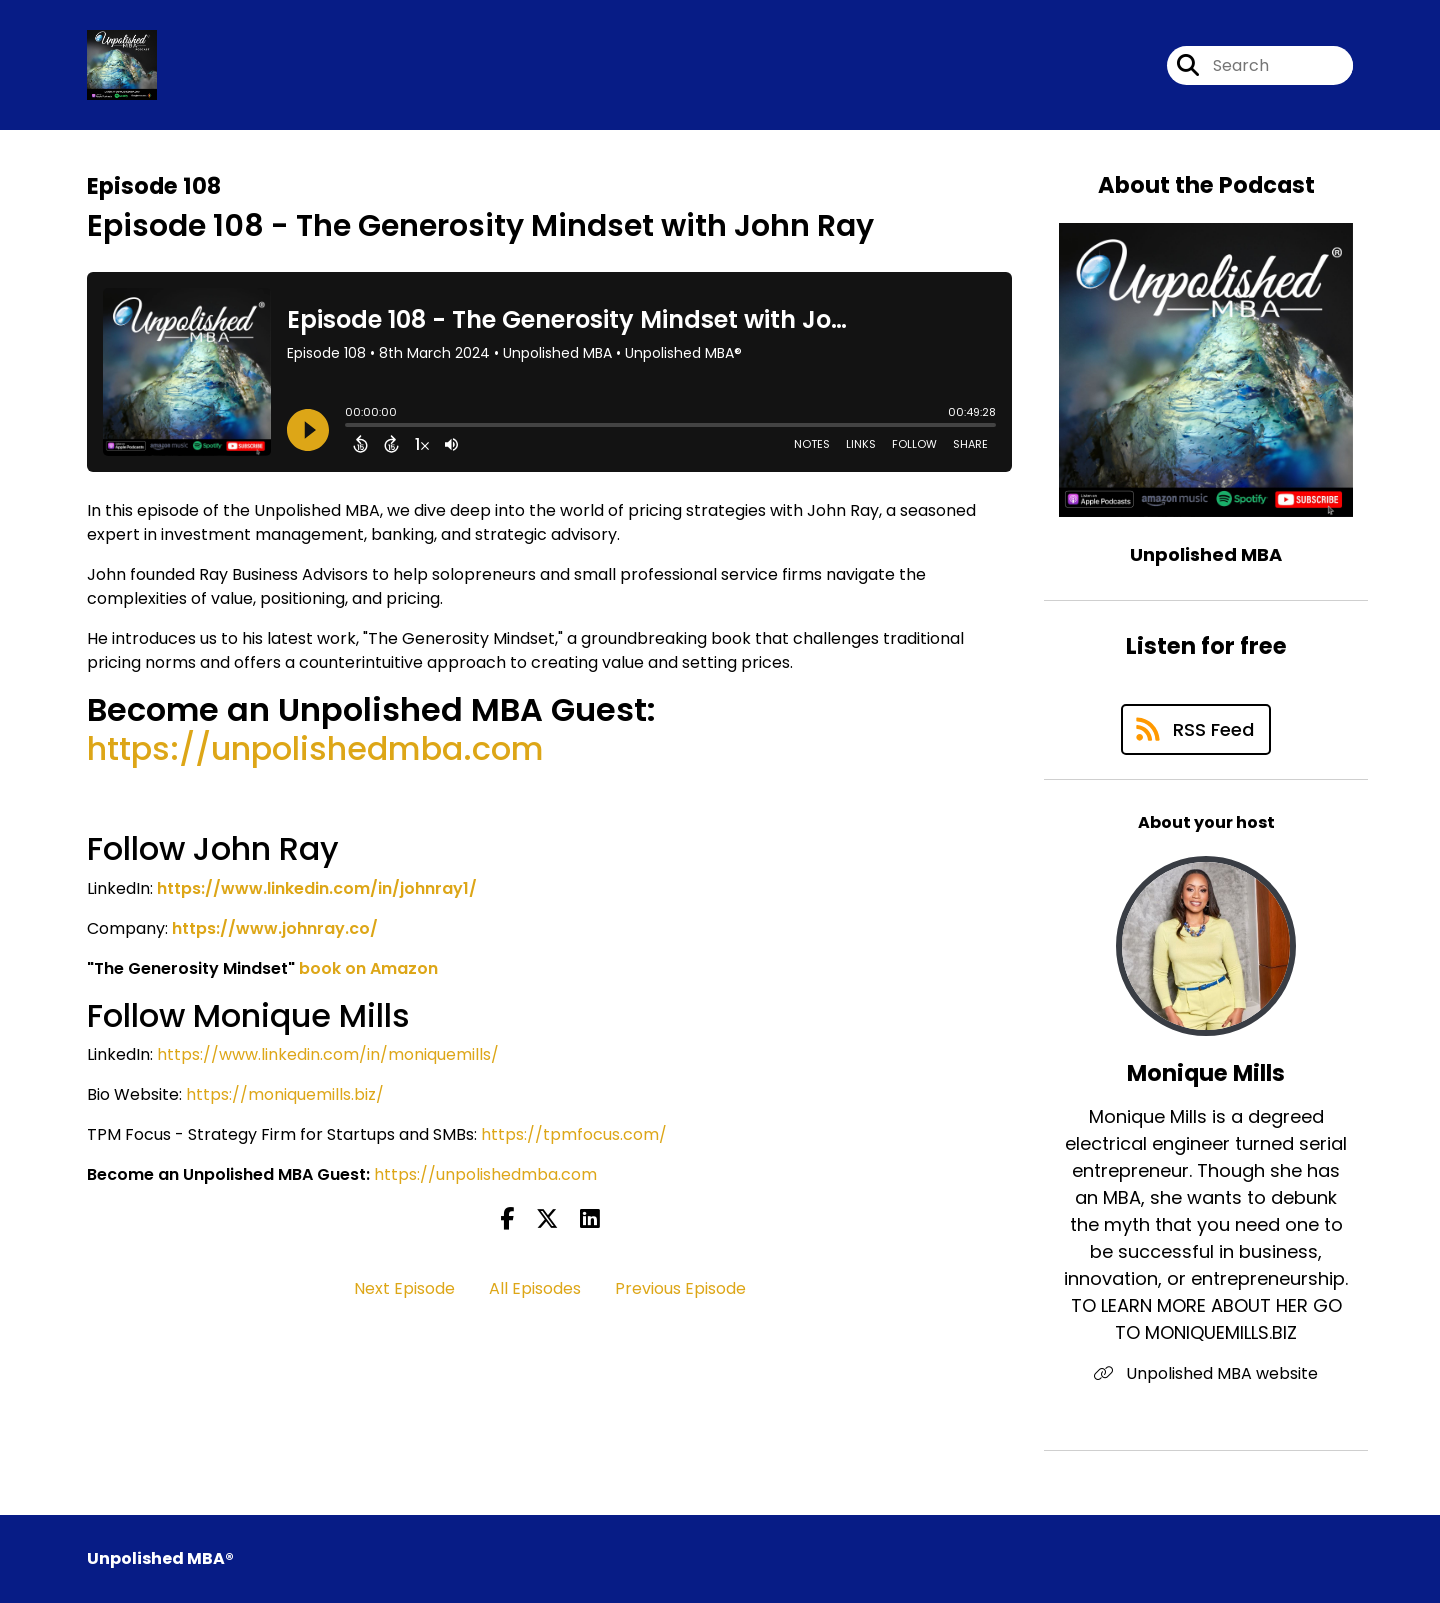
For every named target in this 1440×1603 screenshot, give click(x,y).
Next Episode (404, 1288)
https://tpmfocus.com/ (574, 1134)
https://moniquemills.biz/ (285, 1094)
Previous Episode (680, 1288)
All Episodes (535, 1288)
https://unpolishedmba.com (315, 748)
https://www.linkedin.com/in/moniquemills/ (328, 1054)
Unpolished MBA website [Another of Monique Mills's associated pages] (1206, 1373)
